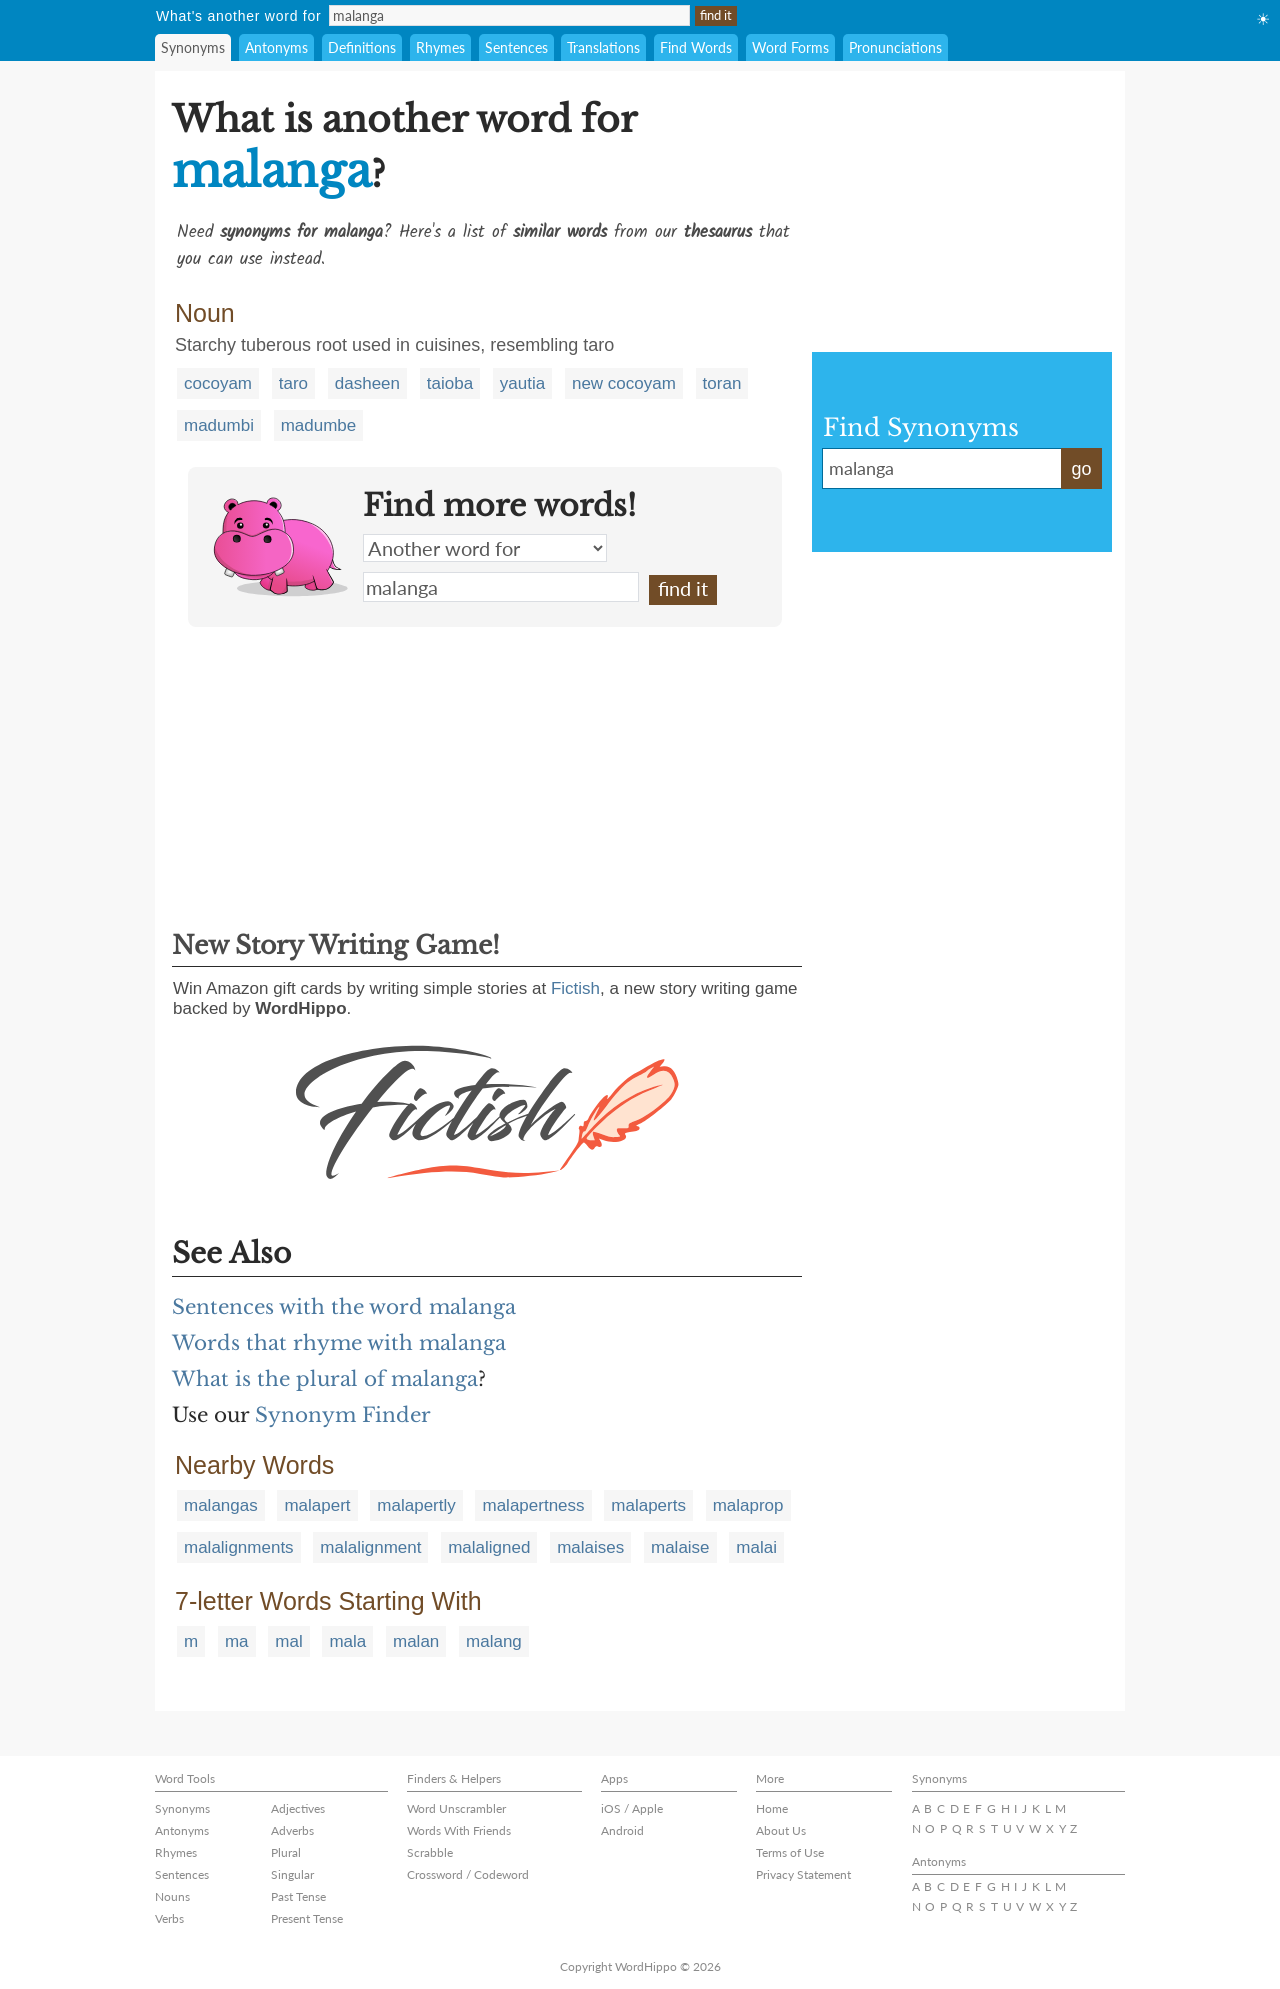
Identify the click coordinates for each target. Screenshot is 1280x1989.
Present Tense (307, 1918)
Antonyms (276, 47)
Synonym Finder (343, 1415)
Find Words (696, 47)
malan (416, 1641)
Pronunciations (895, 47)
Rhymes (440, 47)
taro (293, 383)
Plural (286, 1852)
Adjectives (298, 1808)
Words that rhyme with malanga (339, 1343)
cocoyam (218, 383)
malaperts (648, 1505)
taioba (450, 383)
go (1081, 469)
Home (772, 1808)
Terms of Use (790, 1852)
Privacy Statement (803, 1874)
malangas (221, 1505)
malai (756, 1547)
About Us (781, 1830)
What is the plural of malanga (325, 1379)
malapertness (533, 1505)
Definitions (362, 47)
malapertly (416, 1505)
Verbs (169, 1918)
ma (237, 1641)
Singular (292, 1874)
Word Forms (790, 47)
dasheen (367, 383)
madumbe (319, 425)
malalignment (370, 1547)
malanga (501, 587)
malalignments (239, 1547)
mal (288, 1641)
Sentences (516, 47)
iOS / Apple (632, 1808)
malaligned (489, 1547)
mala (347, 1641)
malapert (317, 1505)
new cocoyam (624, 383)
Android (622, 1830)
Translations (603, 47)
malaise (680, 1547)
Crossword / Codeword (468, 1874)
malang (494, 1641)
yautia (522, 383)
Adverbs (292, 1830)
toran (722, 383)
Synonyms (193, 47)
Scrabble (430, 1852)
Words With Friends (459, 1830)
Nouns (172, 1896)
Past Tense (298, 1896)
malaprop (748, 1505)
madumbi (219, 425)
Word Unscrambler (456, 1808)
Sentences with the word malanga (344, 1307)
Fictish (575, 988)
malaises (590, 1547)
